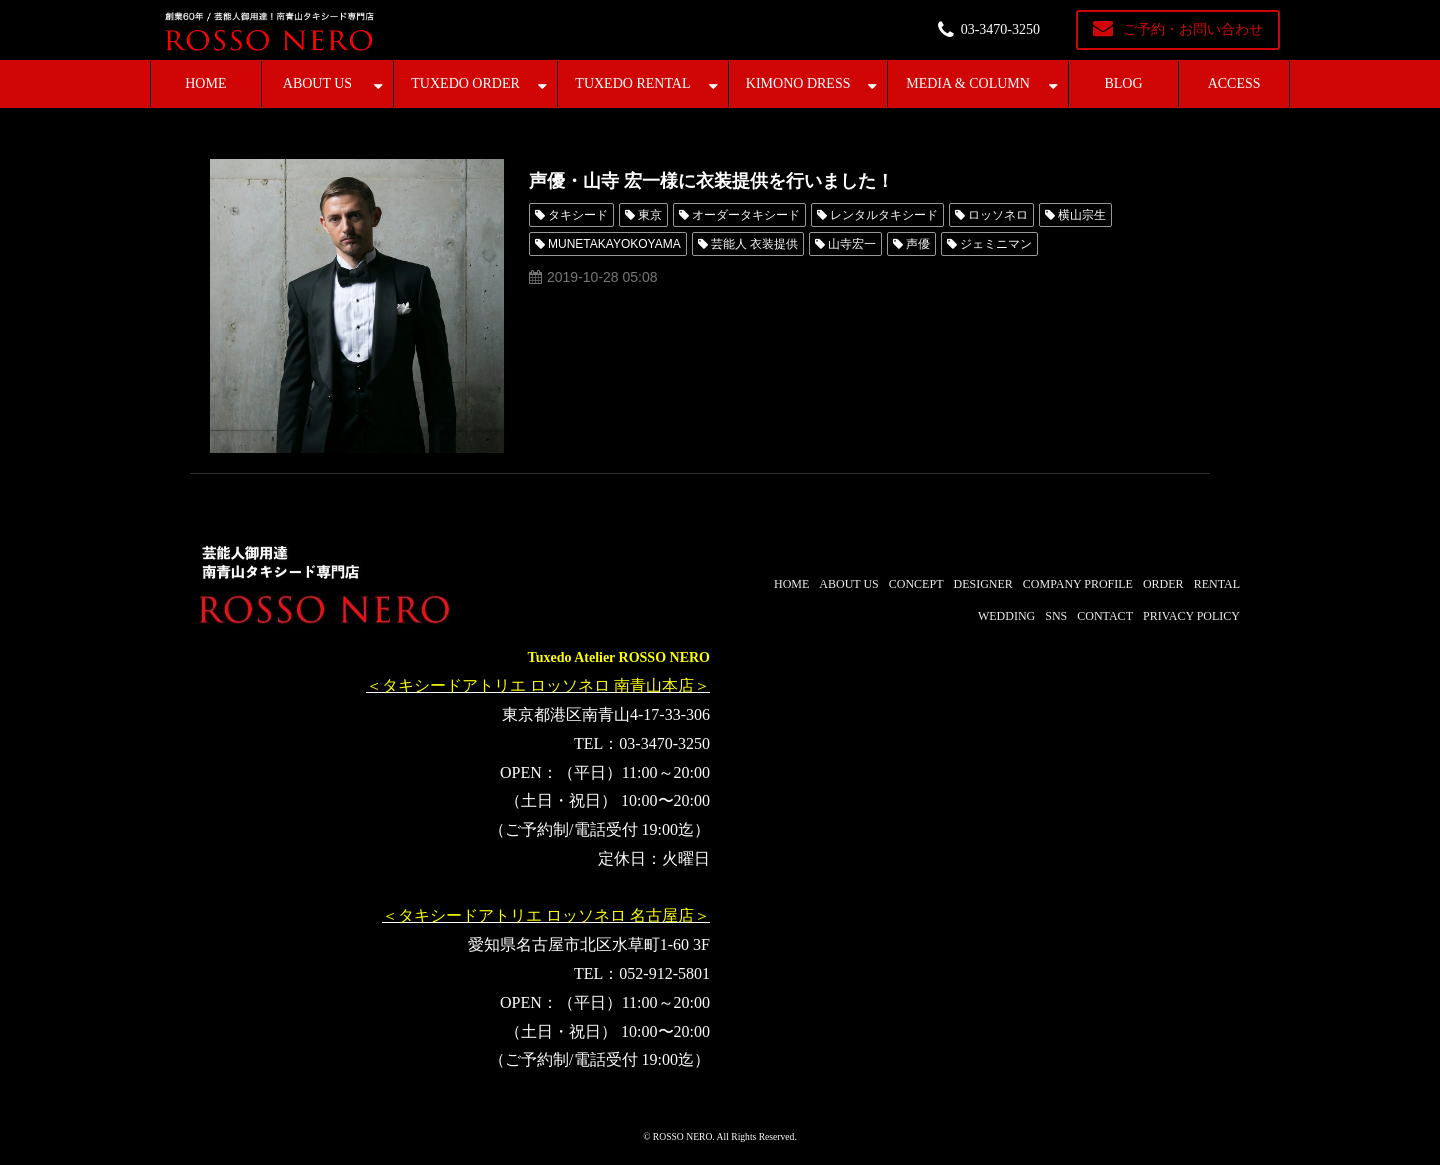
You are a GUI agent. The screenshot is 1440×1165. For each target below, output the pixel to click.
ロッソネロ (998, 215)
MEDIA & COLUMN (968, 83)
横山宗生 (1082, 215)
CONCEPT (916, 584)
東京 (650, 215)
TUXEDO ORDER (465, 83)
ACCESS (1234, 83)
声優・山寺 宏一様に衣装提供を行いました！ (711, 181)
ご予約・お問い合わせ (1193, 29)
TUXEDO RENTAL (632, 83)
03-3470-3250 (1000, 29)
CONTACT (1105, 616)
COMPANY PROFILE (1078, 584)
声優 (918, 244)
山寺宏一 (852, 244)
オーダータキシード (746, 215)
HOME (205, 83)
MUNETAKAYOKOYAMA (614, 244)
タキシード (578, 215)
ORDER (1163, 584)
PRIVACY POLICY (1191, 616)
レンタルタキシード (884, 215)
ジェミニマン (996, 244)
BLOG (1123, 83)
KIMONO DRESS (798, 83)
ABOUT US (317, 83)
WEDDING (1006, 616)
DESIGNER (982, 584)
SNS (1056, 616)
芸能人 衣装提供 (754, 244)
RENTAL (1217, 584)
